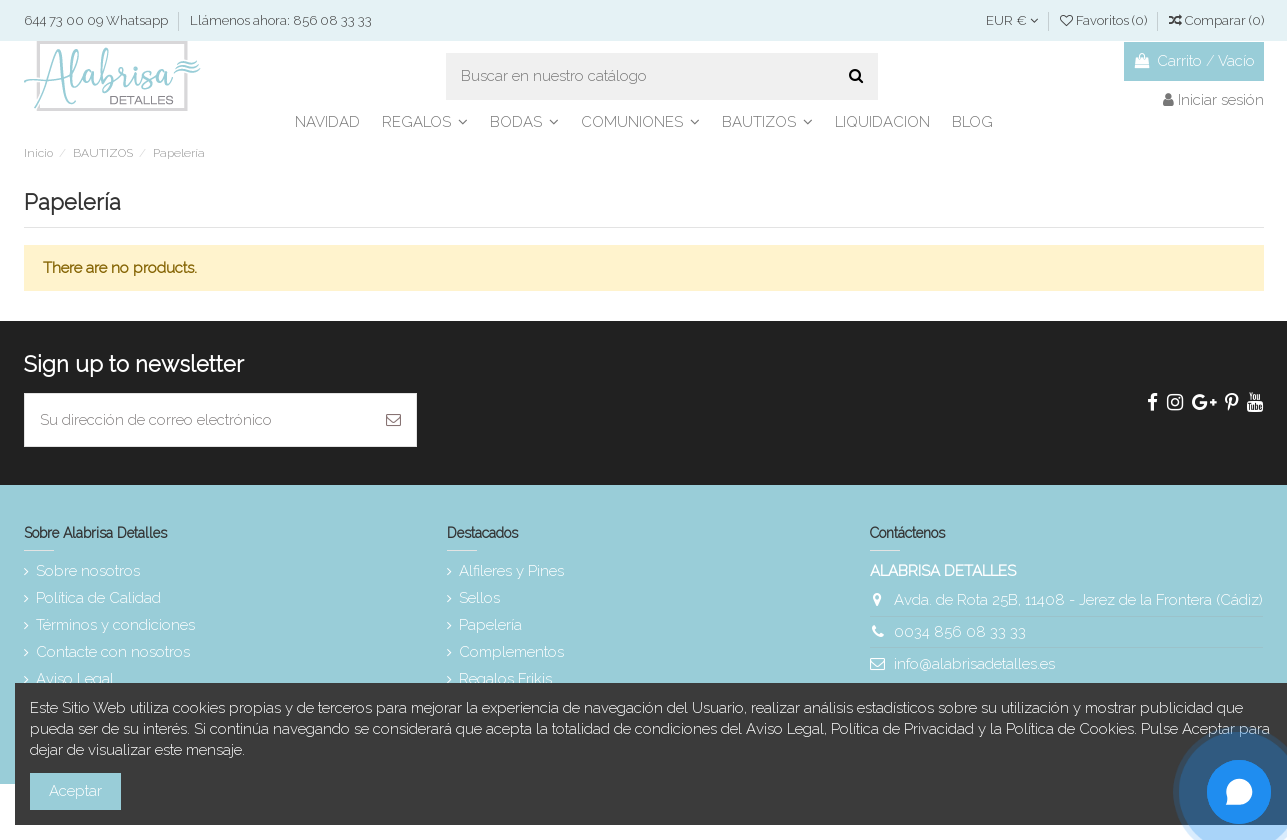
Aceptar (75, 791)
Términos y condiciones (115, 625)
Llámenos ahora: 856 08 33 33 (281, 20)
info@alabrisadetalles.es (974, 664)
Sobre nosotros (88, 571)
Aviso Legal (75, 679)
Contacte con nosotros (113, 652)
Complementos (511, 652)
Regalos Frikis (505, 679)
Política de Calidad (98, 598)
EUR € (1012, 20)
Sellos (479, 598)
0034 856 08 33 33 (960, 632)
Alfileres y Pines (511, 571)
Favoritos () (1105, 20)
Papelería (490, 625)
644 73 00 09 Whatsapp (97, 20)
